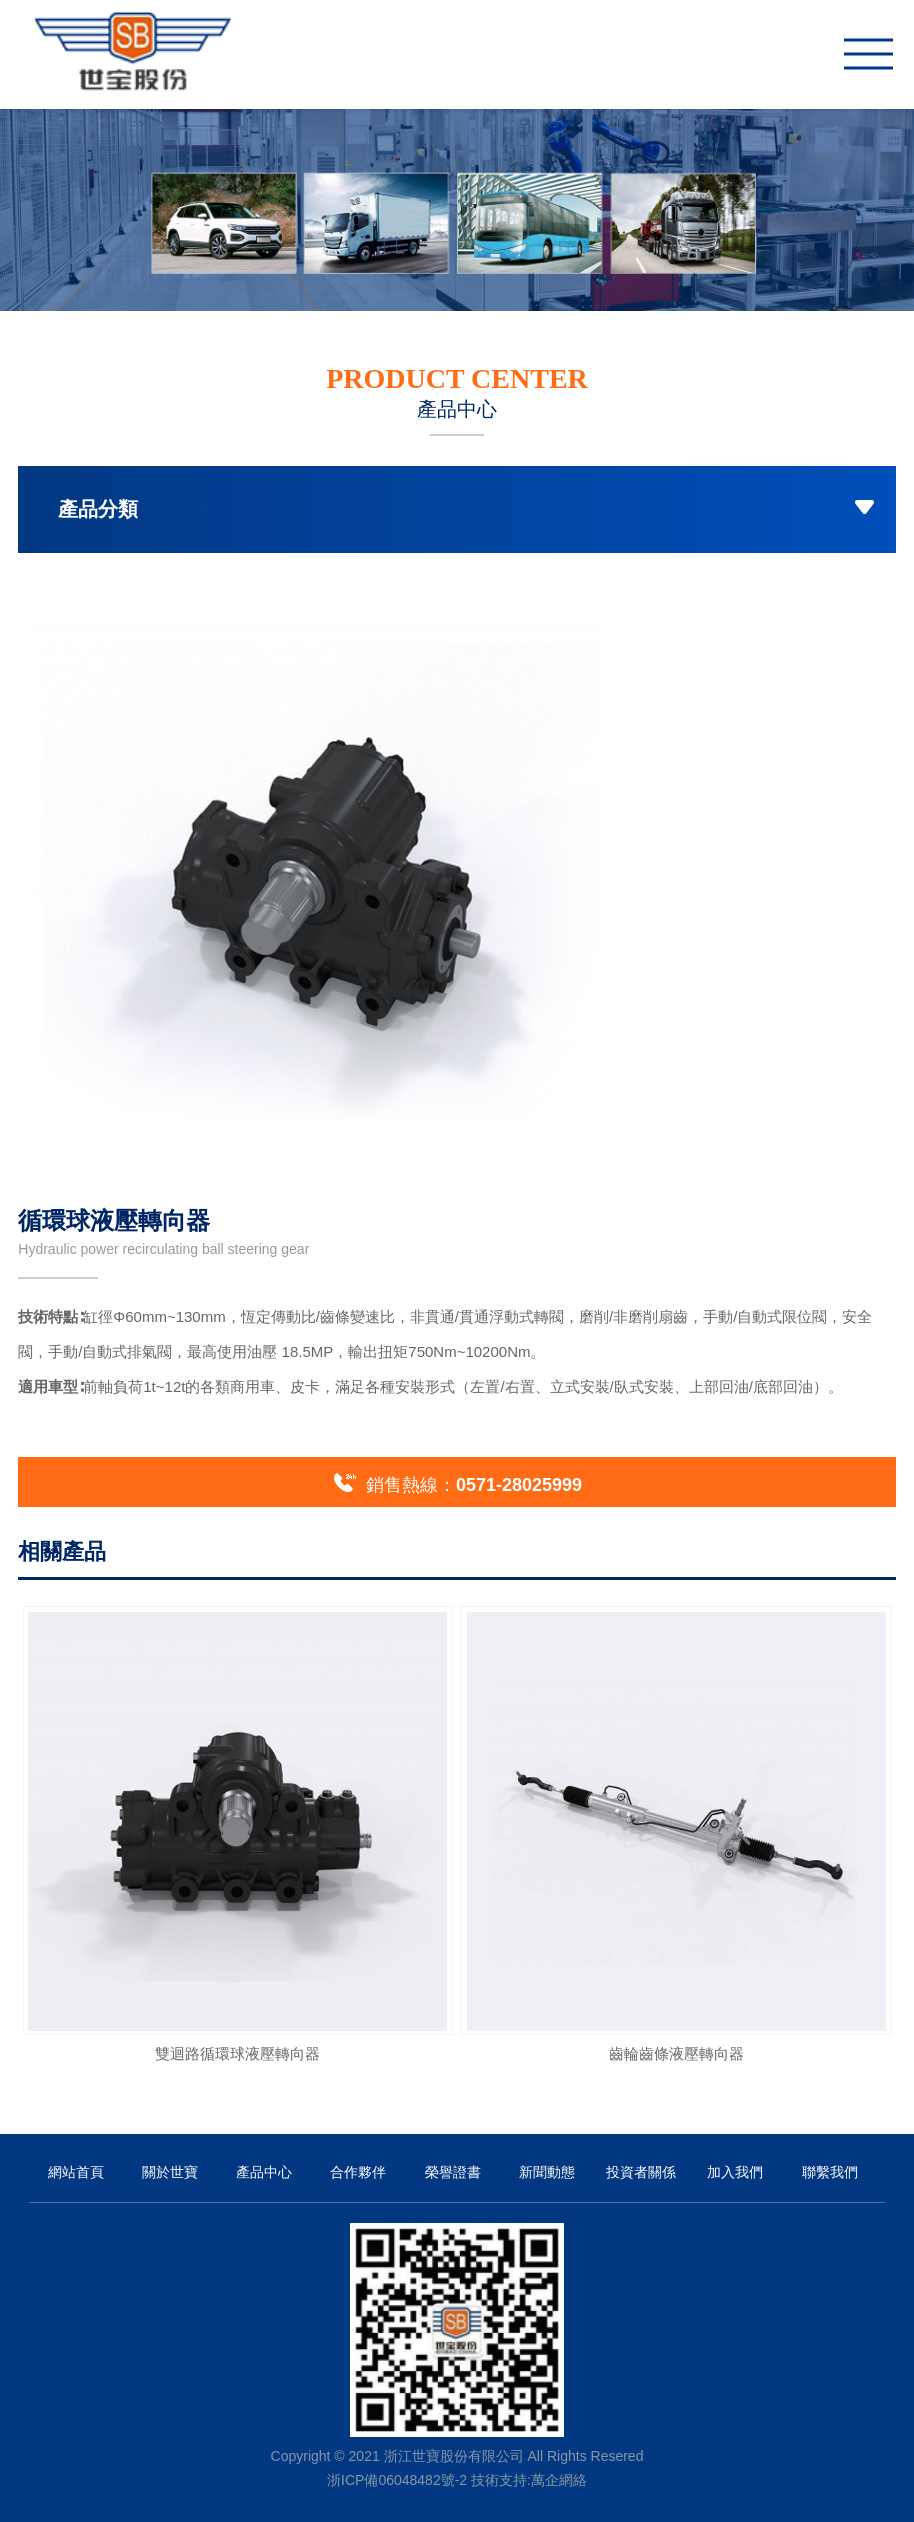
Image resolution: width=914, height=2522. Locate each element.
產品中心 (264, 2172)
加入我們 (735, 2172)
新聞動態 (547, 2172)
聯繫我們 (830, 2172)
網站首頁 (76, 2172)
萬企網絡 (559, 2480)
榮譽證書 (453, 2172)
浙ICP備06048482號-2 (397, 2480)
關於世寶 (170, 2172)
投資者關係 (641, 2172)
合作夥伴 (358, 2172)
